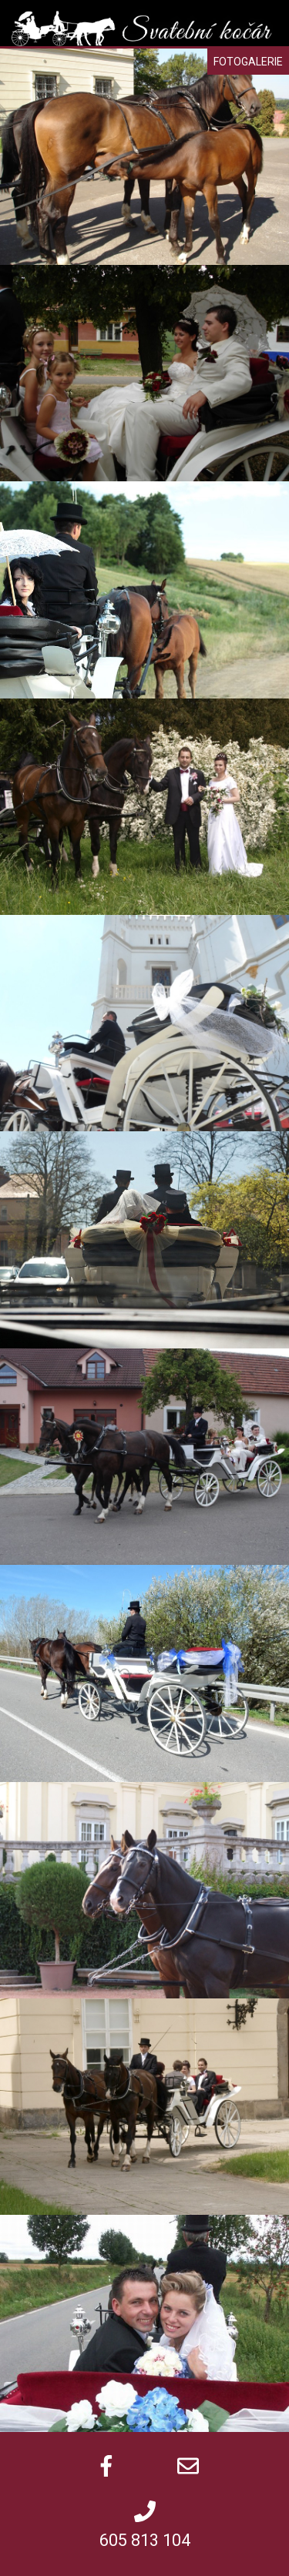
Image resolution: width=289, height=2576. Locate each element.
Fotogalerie (248, 61)
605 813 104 (144, 2540)
